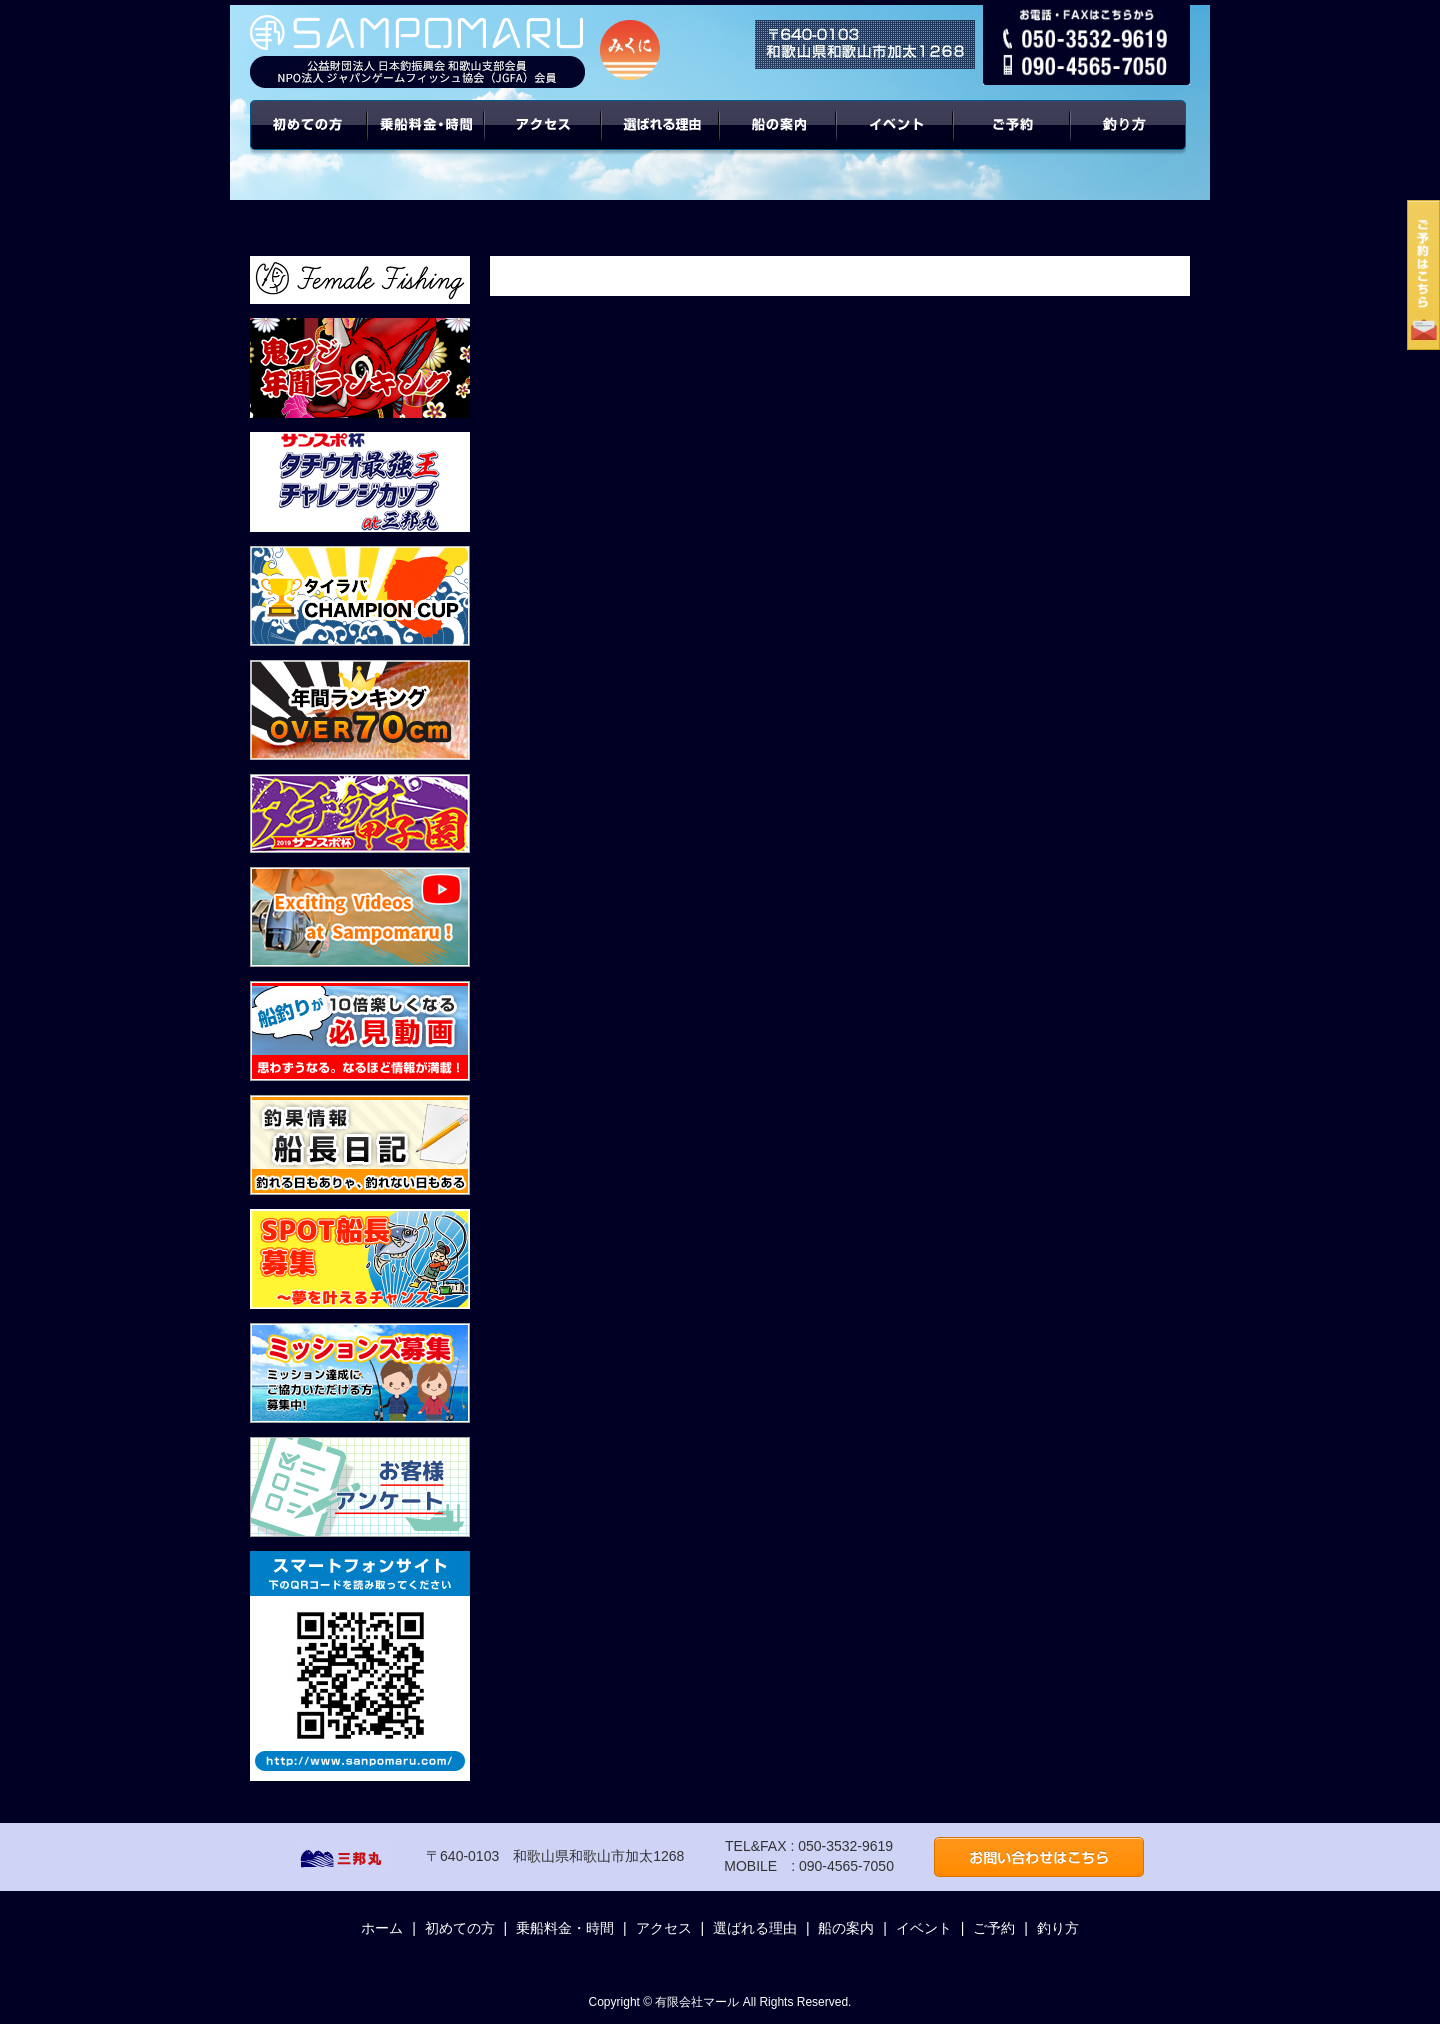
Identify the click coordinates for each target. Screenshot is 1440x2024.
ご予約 (1013, 140)
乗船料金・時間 (426, 140)
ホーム (382, 1928)
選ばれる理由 (661, 140)
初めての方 (308, 140)
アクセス (543, 140)
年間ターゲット (1131, 140)
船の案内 (778, 140)
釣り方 (1058, 1928)
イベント (895, 140)
